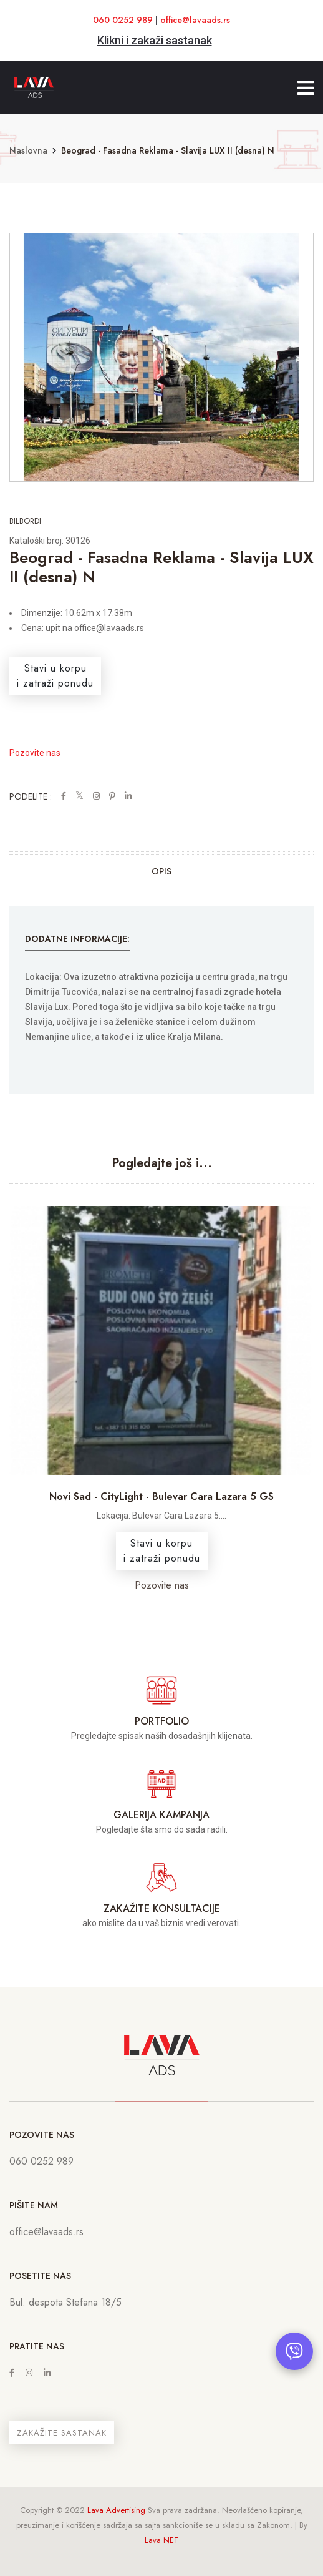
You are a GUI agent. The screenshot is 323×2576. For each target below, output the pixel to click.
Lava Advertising (116, 2510)
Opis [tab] (161, 871)
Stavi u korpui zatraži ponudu (55, 675)
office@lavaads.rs (195, 20)
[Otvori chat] (294, 2351)
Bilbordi (25, 521)
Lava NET (162, 2540)
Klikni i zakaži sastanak (154, 40)
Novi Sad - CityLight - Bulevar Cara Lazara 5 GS (161, 1496)
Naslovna (28, 150)
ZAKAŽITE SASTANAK (62, 2433)
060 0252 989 (123, 20)
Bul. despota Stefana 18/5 (65, 2302)
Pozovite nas (34, 753)
